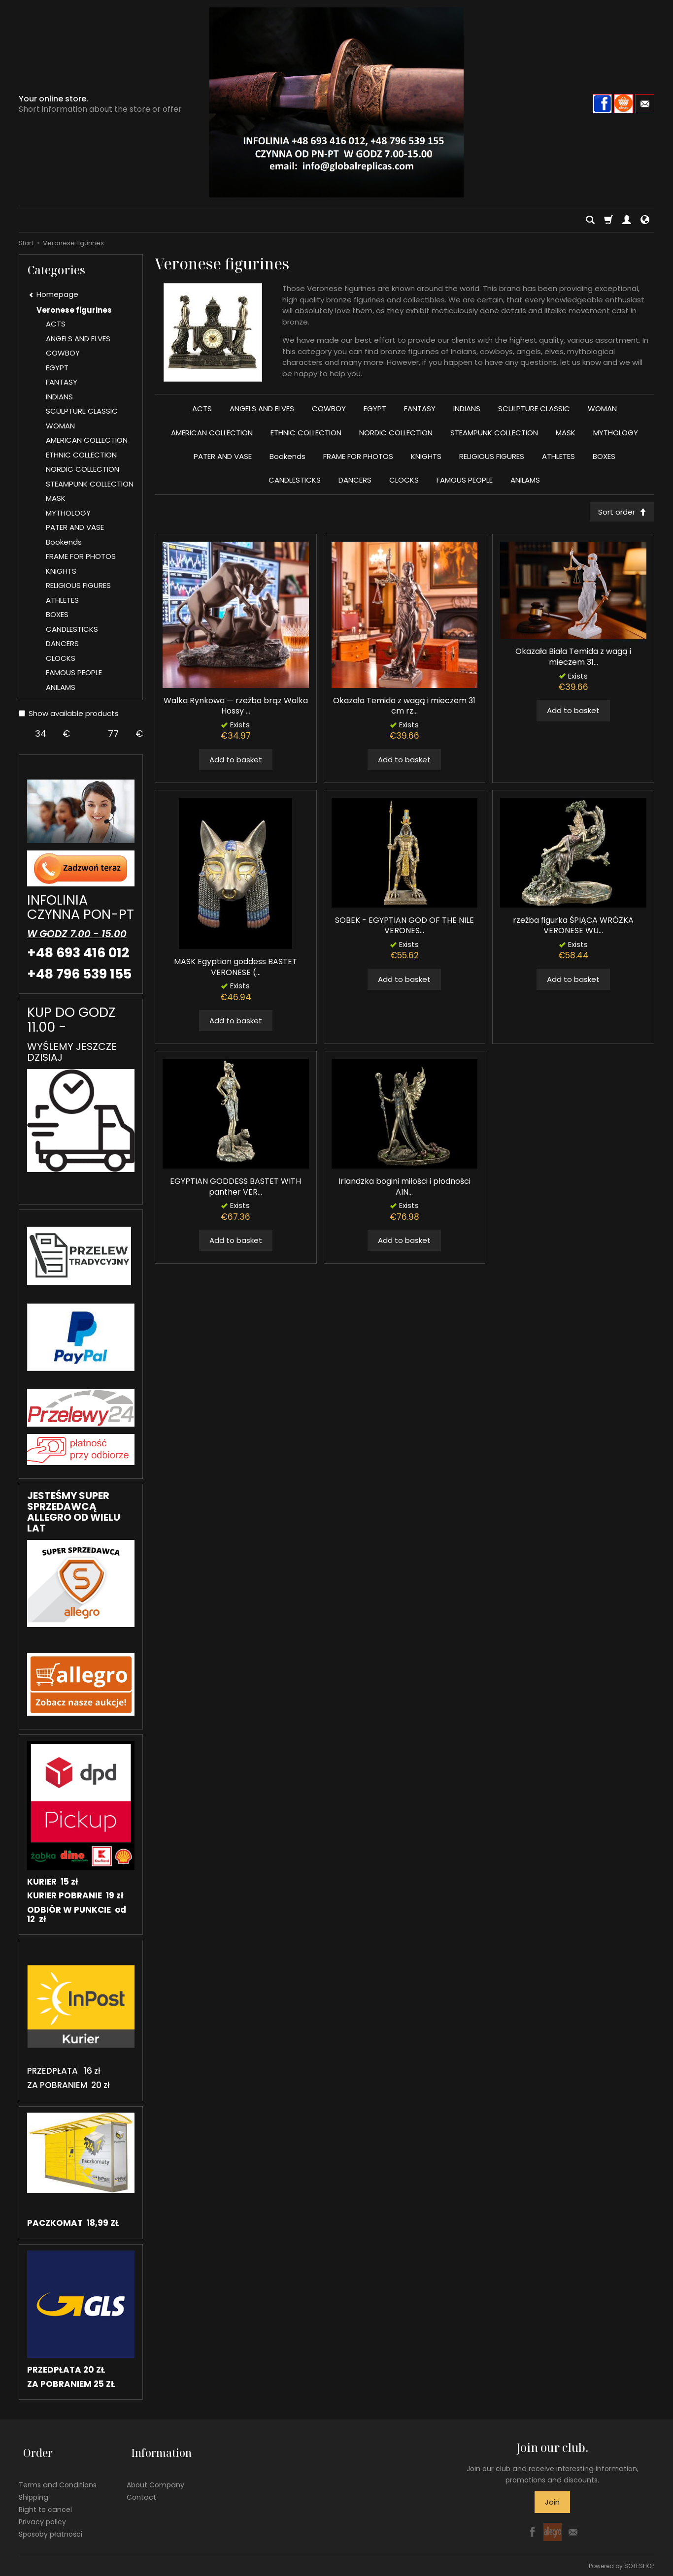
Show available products (69, 713)
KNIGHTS (426, 456)
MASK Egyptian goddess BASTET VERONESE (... (235, 969)
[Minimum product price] (41, 734)
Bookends (287, 456)
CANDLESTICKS (295, 480)
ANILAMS (525, 480)
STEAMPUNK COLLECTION (494, 432)
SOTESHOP (639, 2566)
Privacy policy (42, 2511)
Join (552, 2502)
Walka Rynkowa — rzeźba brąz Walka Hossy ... (236, 708)
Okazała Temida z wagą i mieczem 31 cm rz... (404, 708)
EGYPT (375, 408)
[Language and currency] (645, 220)
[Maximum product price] (113, 734)
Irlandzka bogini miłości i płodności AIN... (404, 1189)
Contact (141, 2487)
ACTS (202, 408)
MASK (565, 432)
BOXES (604, 456)
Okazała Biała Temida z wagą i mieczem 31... (573, 659)
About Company (155, 2475)
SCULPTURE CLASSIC (534, 408)
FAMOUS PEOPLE (465, 480)
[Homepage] (336, 102)
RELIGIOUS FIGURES (491, 456)
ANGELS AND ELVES (262, 408)
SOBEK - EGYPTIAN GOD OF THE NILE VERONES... (404, 927)
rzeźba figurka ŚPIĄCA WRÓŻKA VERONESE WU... (573, 927)
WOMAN (602, 408)
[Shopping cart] (608, 220)
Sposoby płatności (50, 2524)
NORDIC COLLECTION (396, 432)
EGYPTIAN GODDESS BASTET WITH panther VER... (235, 1189)
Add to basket (235, 761)
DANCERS (354, 480)
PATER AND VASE (223, 456)
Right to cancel (45, 2499)
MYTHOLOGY (615, 432)
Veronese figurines (74, 310)
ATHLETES (558, 456)
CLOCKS (404, 480)
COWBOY (329, 408)
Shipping (33, 2487)
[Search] (590, 220)
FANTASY (420, 408)
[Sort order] (619, 512)
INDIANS (466, 408)
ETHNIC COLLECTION (305, 432)
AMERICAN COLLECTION (212, 432)
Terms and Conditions (58, 2475)
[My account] (626, 220)
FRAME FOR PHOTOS (358, 456)
